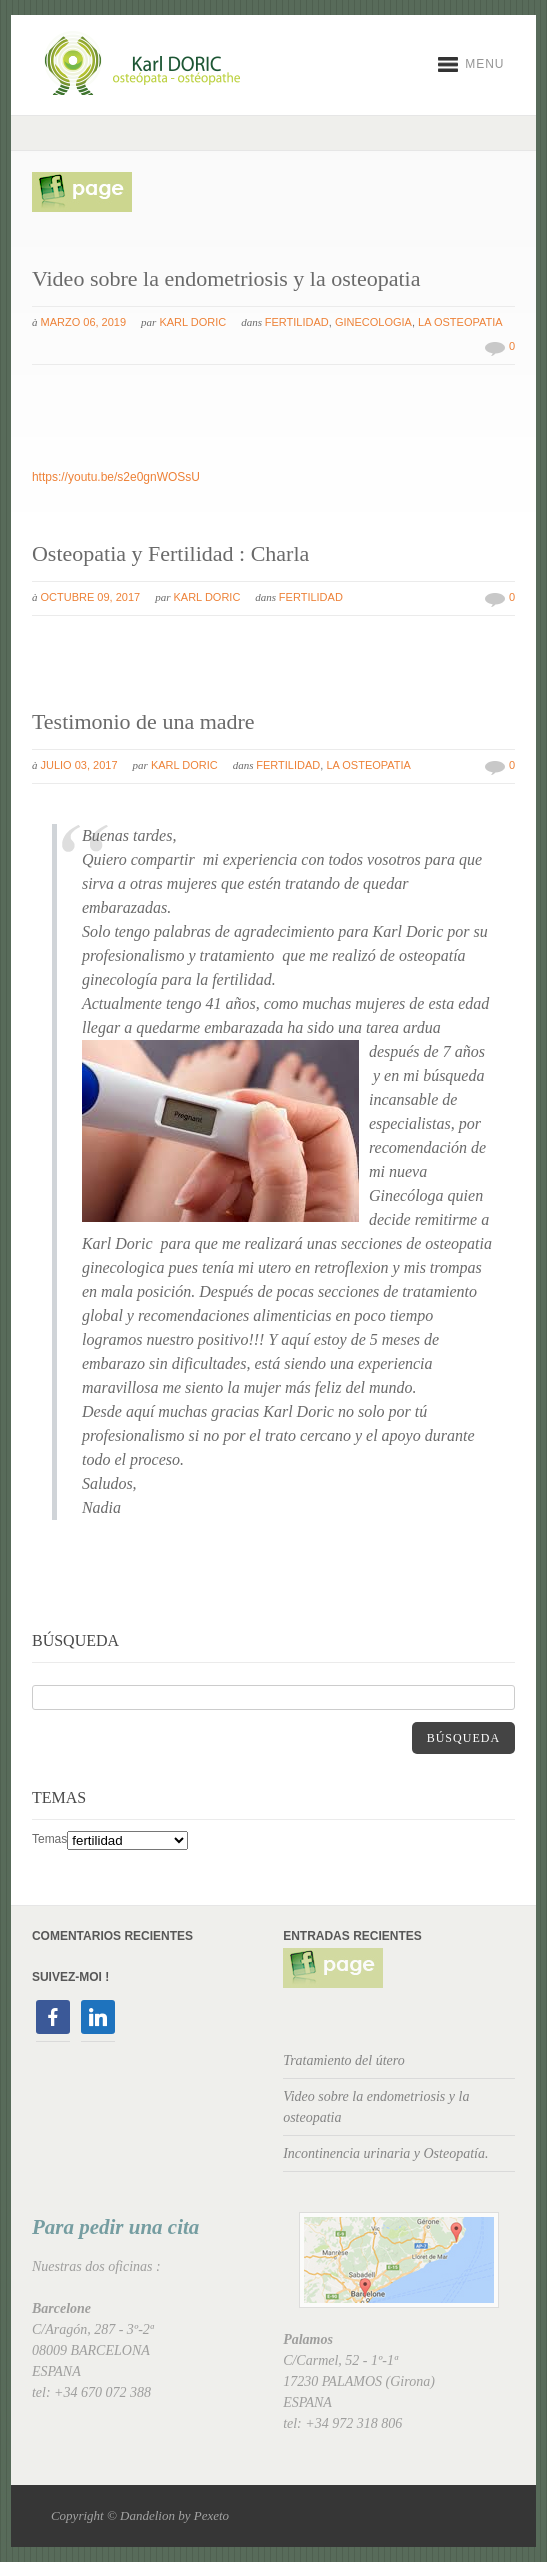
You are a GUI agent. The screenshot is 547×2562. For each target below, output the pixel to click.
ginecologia (373, 322)
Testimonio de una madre (143, 721)
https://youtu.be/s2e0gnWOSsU (116, 477)
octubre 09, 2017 (91, 597)
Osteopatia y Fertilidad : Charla (170, 553)
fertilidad (297, 322)
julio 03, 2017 (79, 765)
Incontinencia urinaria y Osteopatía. (385, 2153)
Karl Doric (192, 322)
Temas (49, 1839)
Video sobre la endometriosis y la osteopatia (226, 278)
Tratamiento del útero (344, 2060)
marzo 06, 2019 (84, 322)
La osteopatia (460, 322)
